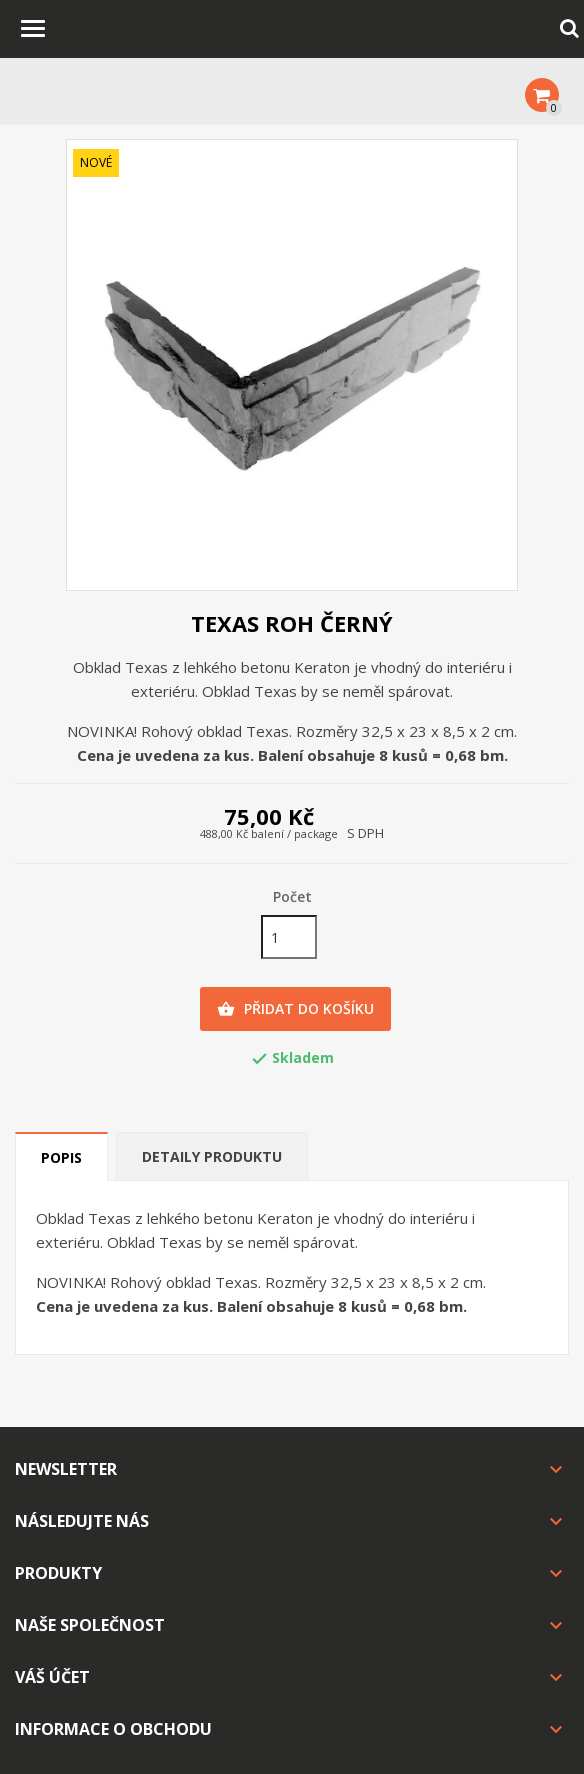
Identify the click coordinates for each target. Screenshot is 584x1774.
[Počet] (289, 937)
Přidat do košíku (295, 1009)
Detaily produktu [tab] (212, 1156)
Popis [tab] (61, 1157)
